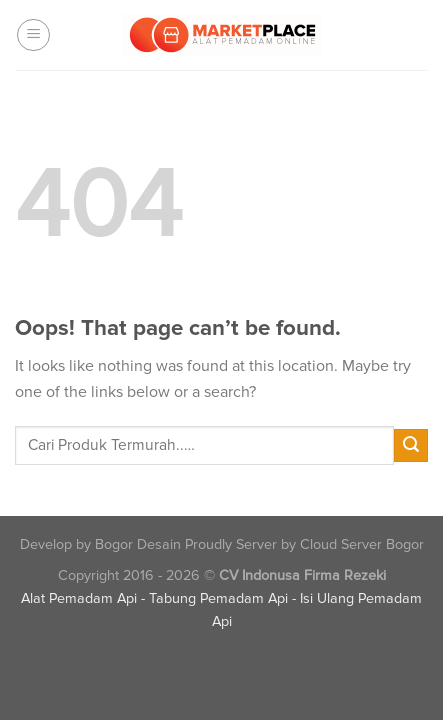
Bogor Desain (138, 544)
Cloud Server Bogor (362, 544)
